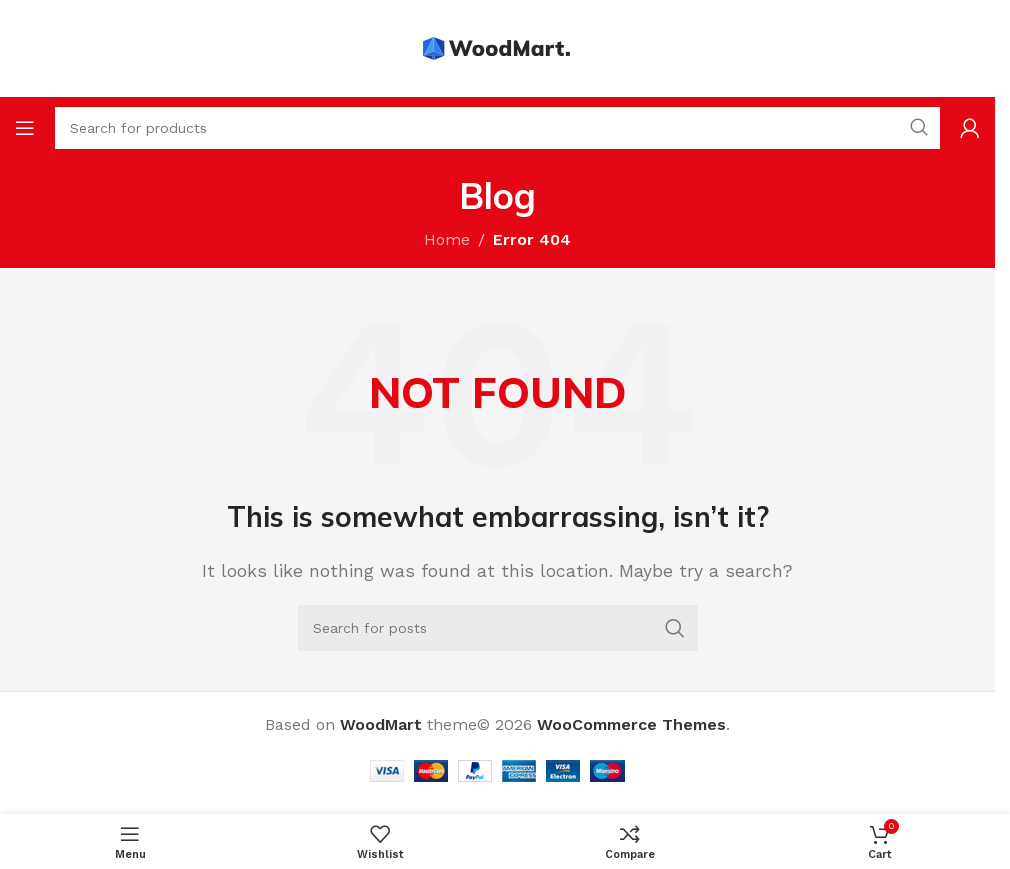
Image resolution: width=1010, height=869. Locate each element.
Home (447, 239)
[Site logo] (498, 47)
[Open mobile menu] (25, 128)
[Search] (498, 628)
